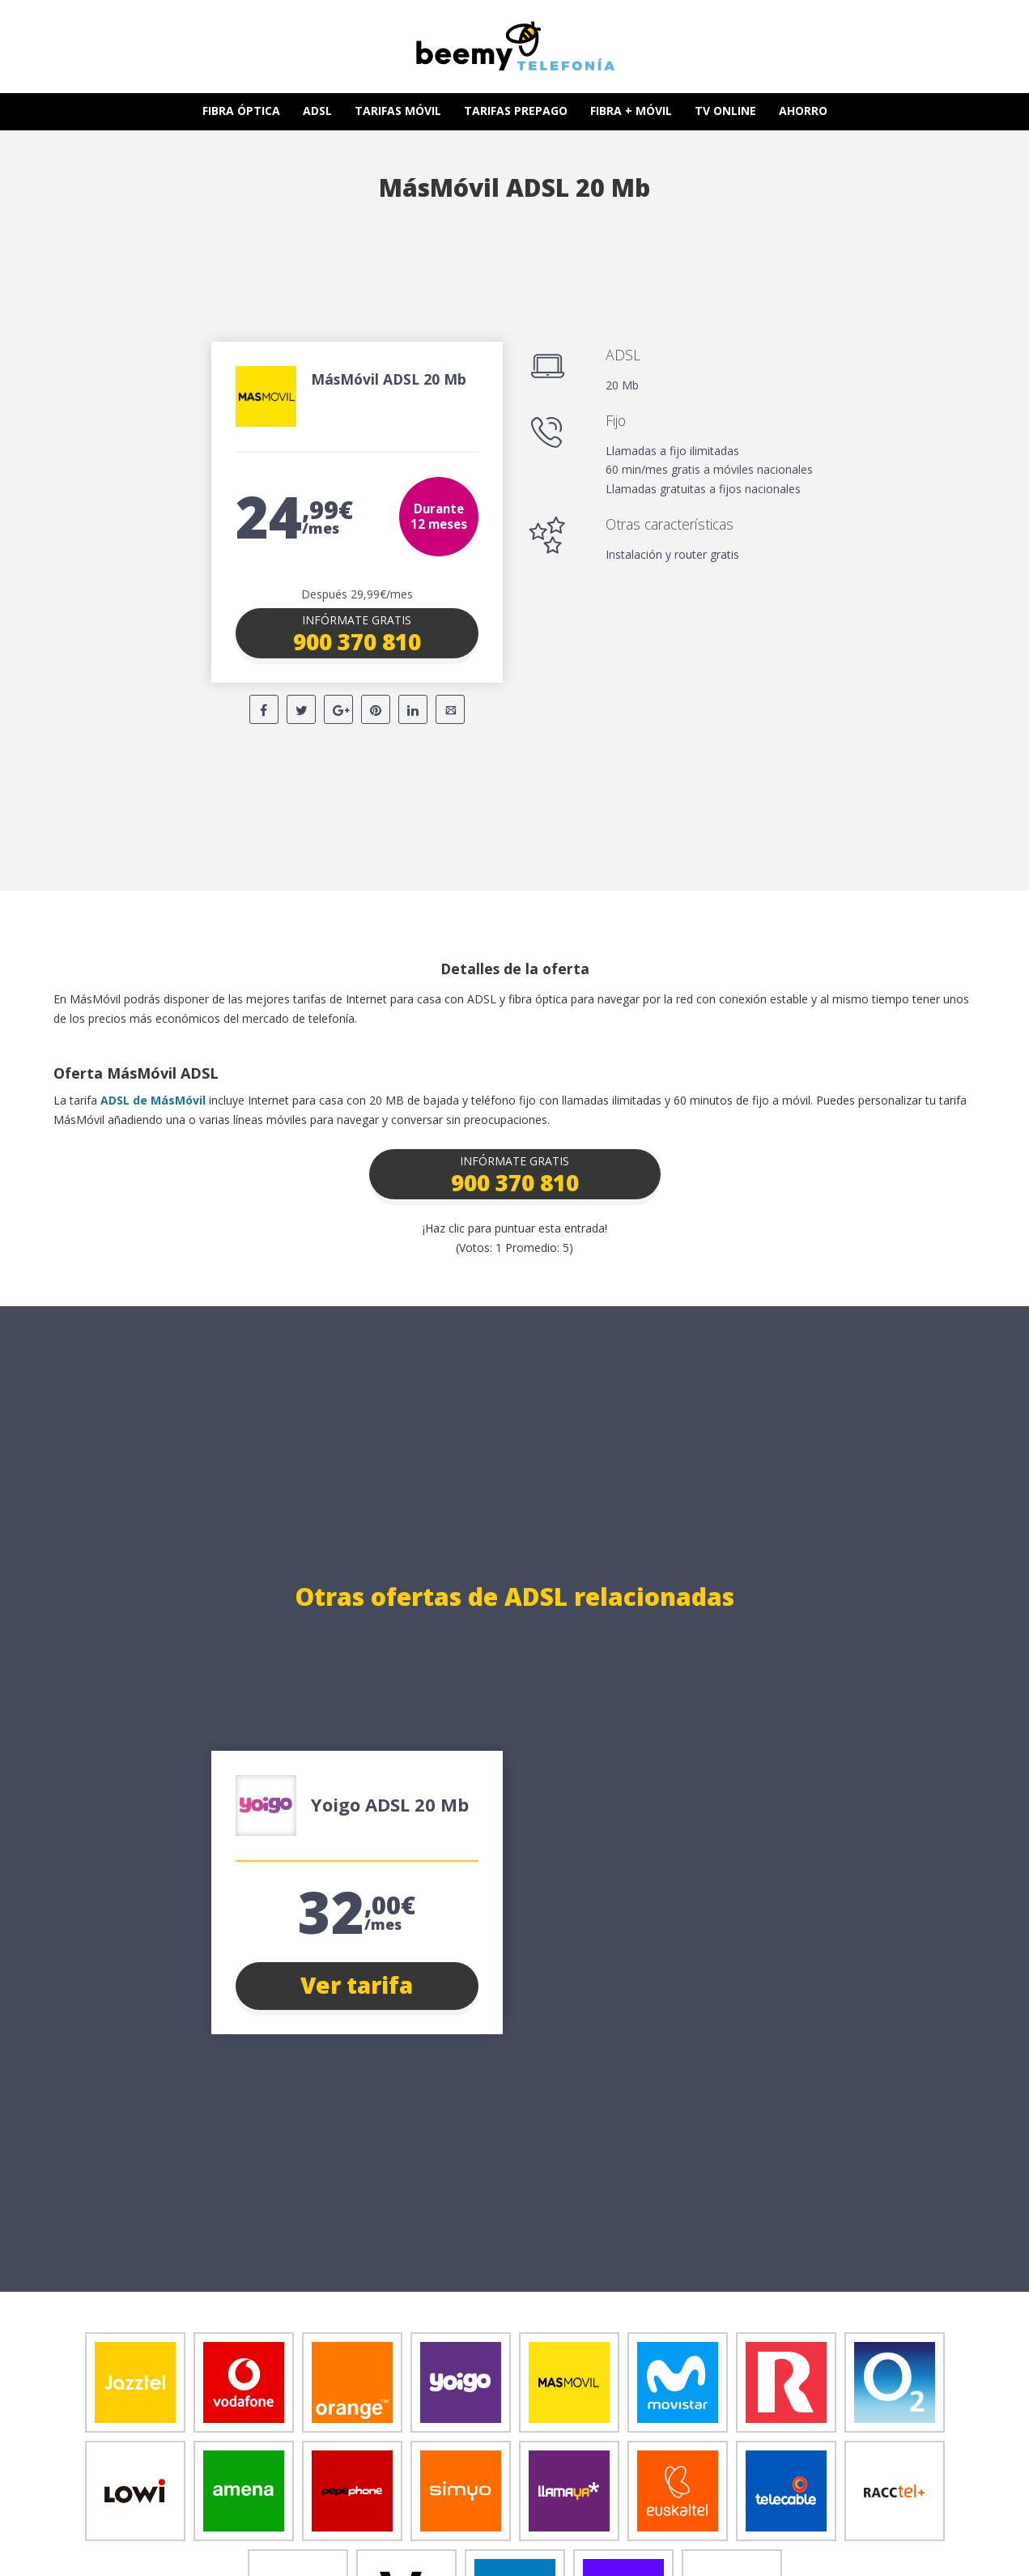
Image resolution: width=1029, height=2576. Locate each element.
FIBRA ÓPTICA (241, 110)
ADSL (317, 110)
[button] (357, 633)
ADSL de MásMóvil (153, 1100)
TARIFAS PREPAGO (516, 110)
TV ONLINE (725, 110)
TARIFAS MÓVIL (398, 110)
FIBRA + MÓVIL (631, 110)
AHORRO (803, 110)
